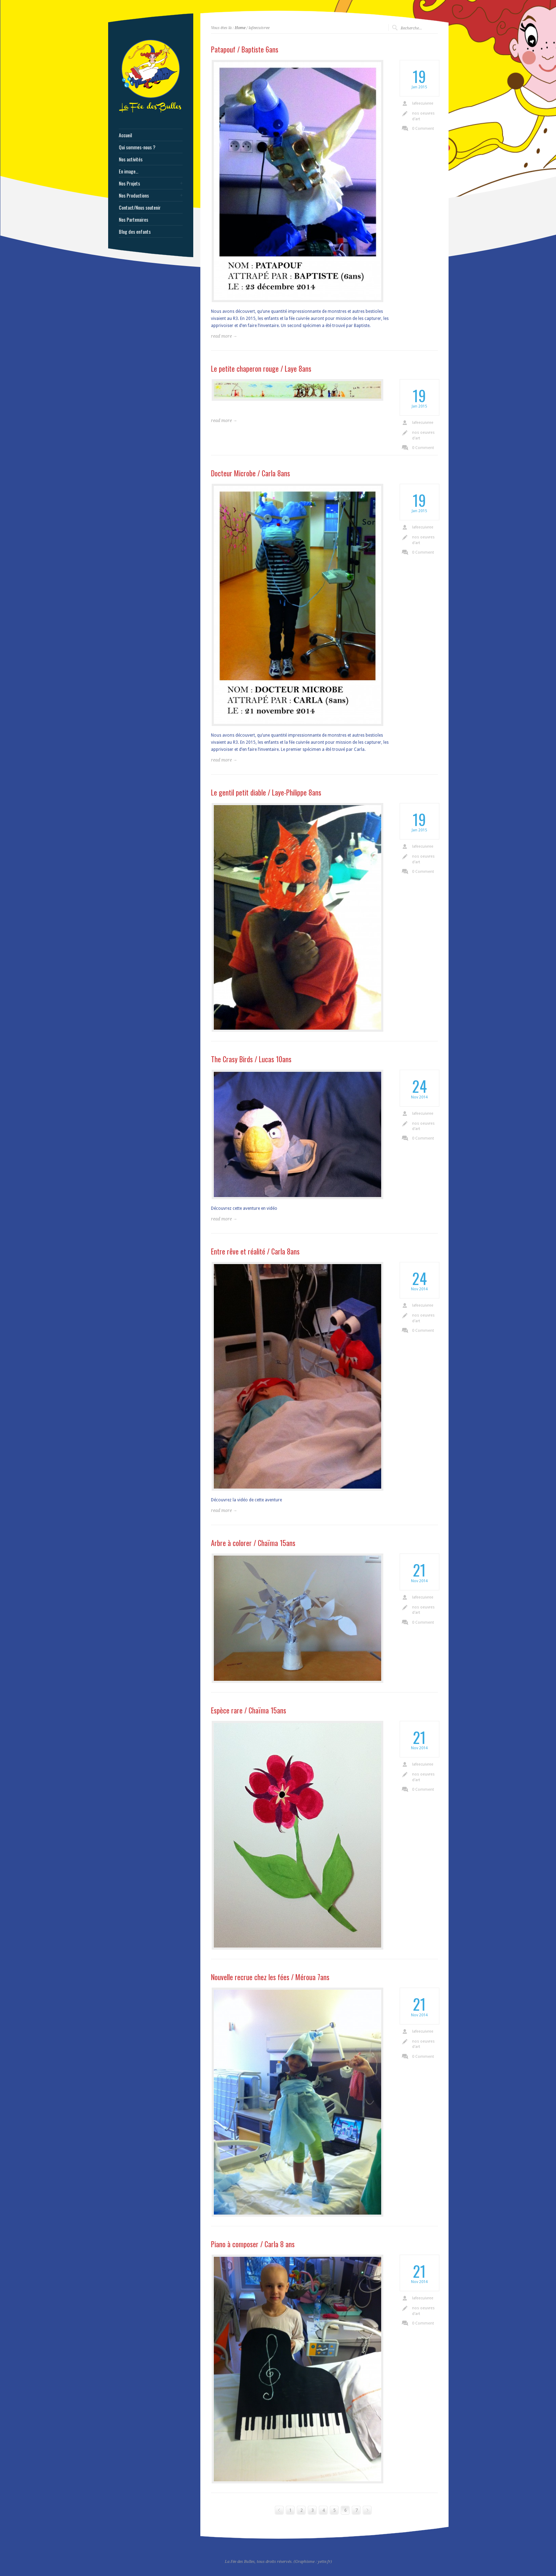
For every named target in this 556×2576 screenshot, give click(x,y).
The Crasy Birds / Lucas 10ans (251, 1059)
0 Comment (423, 128)
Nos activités (131, 159)
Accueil (125, 135)
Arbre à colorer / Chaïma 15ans (253, 1543)
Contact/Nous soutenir (140, 207)
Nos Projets (129, 183)
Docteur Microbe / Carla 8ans (250, 473)
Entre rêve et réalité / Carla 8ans (255, 1251)
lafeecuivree (422, 103)
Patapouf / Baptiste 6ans (244, 49)
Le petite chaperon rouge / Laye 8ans (261, 368)
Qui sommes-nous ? (137, 147)
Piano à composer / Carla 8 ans (253, 2244)
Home (240, 28)
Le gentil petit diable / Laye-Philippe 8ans (266, 792)
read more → (224, 336)
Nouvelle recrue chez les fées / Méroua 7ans (270, 1977)
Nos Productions (134, 195)
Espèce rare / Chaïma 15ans (248, 1710)
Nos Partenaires (133, 219)
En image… (128, 171)
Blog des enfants (135, 231)
